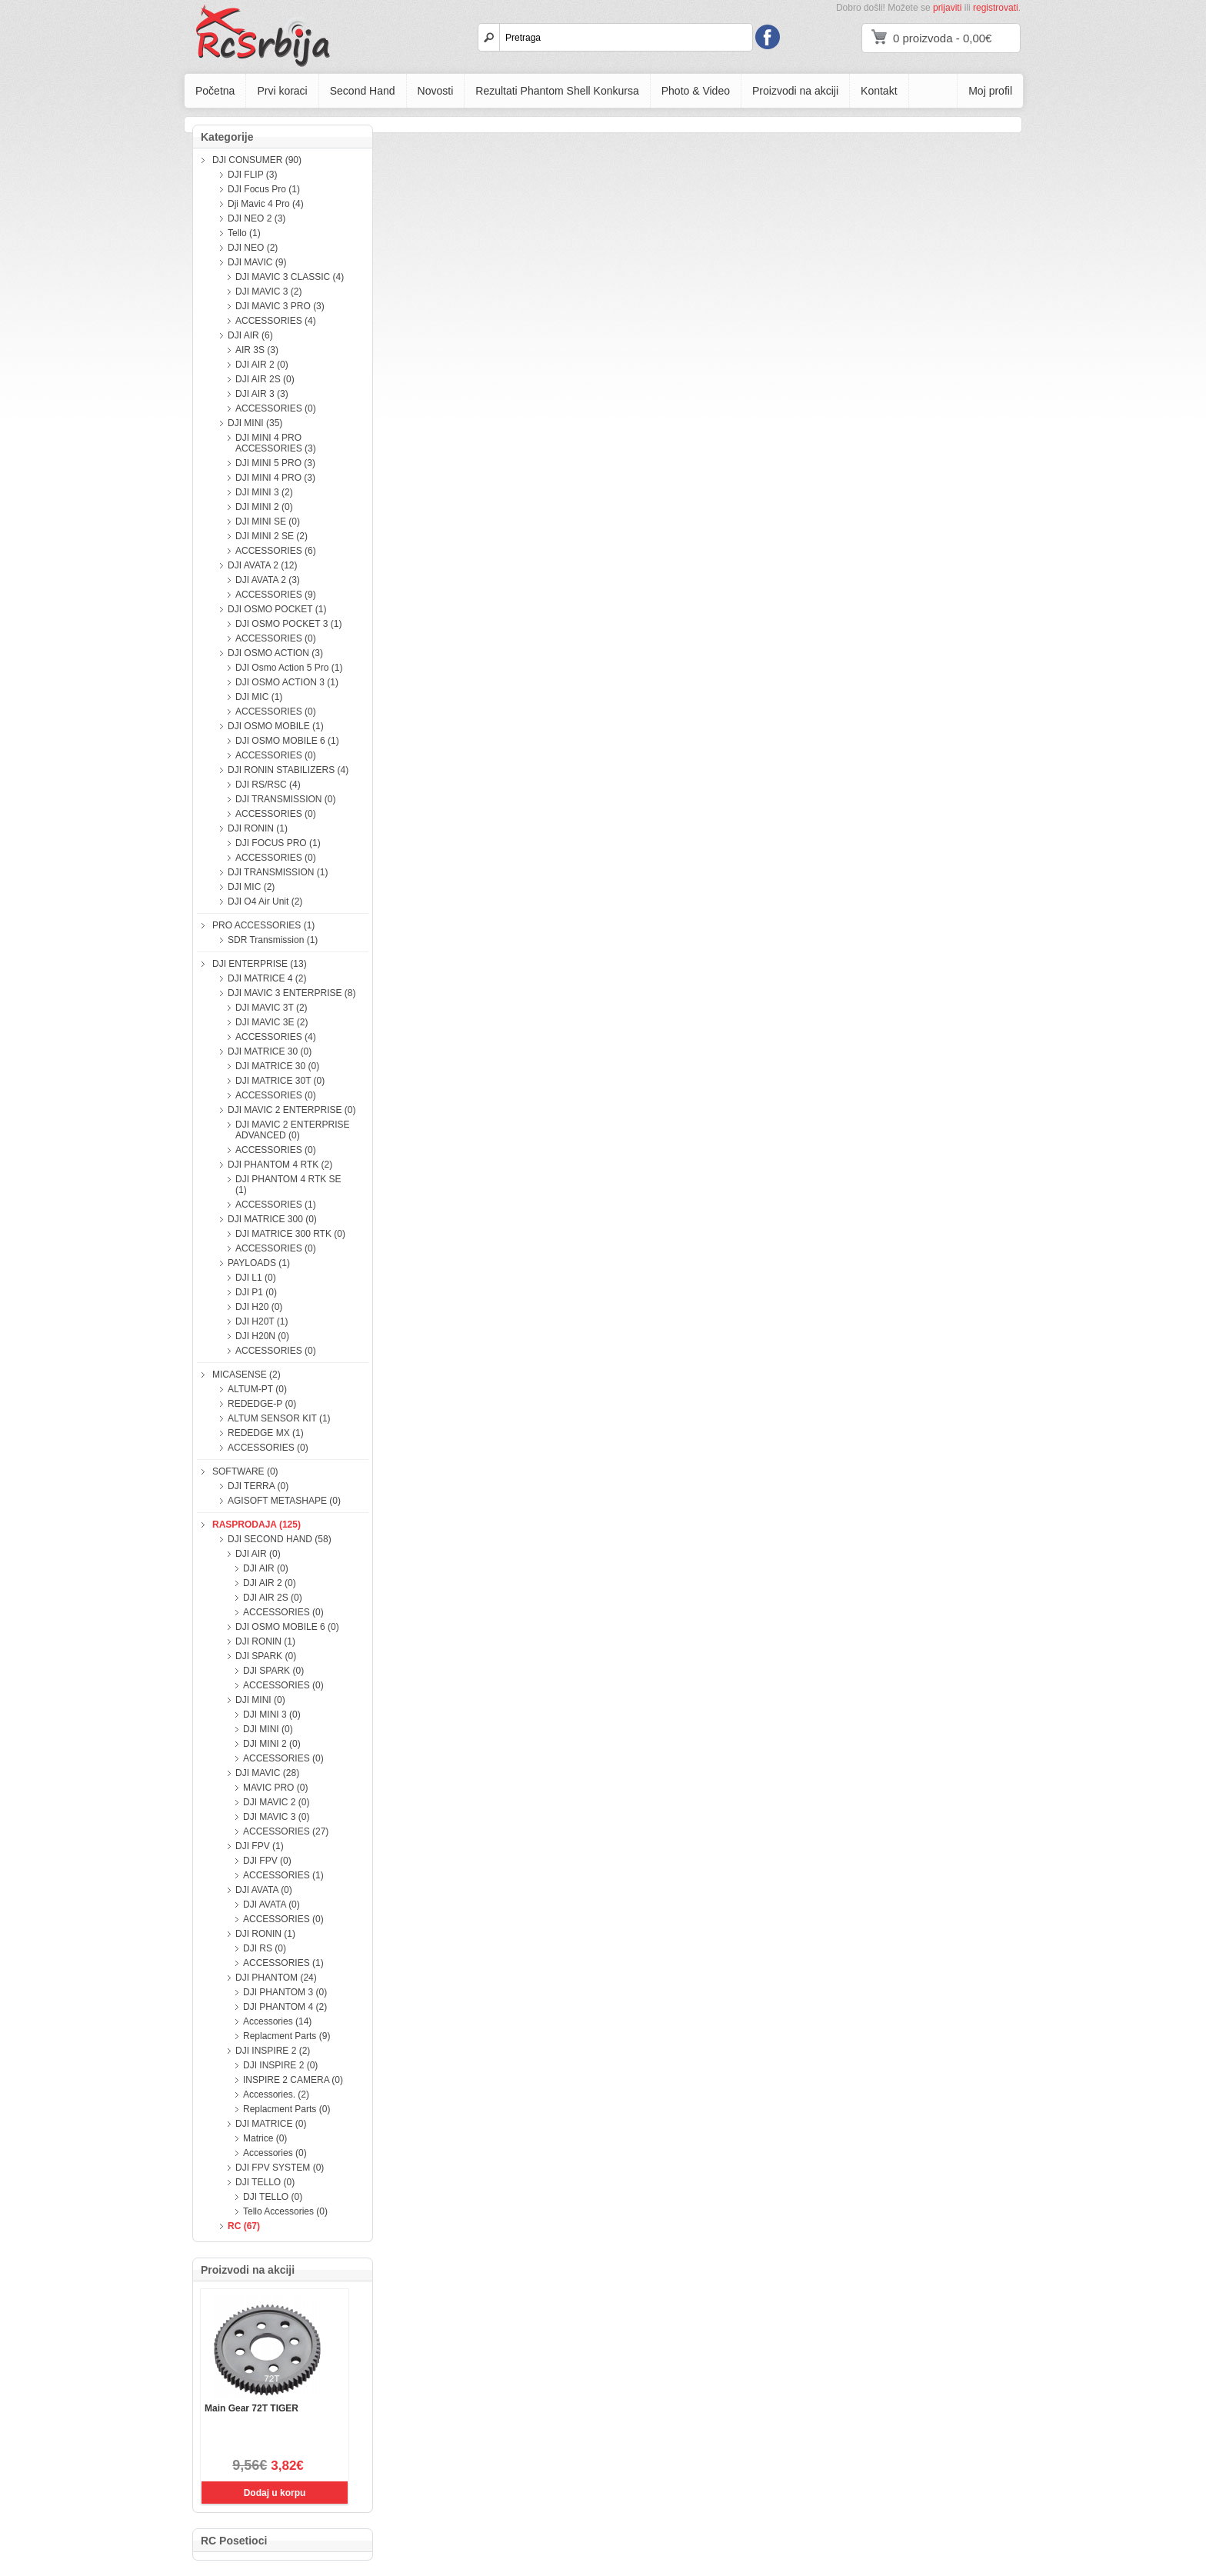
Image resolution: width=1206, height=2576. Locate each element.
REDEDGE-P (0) (262, 1403)
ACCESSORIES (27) (285, 1831)
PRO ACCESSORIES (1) (263, 925)
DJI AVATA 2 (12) (262, 565)
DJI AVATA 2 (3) (267, 580)
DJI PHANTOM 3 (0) (285, 1992)
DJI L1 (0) (255, 1277)
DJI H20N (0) (262, 1336)
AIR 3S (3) (256, 350)
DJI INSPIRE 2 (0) (280, 2065)
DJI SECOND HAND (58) (279, 1539)
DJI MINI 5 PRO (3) (275, 463)
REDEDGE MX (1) (266, 1433)
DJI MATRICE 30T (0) (280, 1080)
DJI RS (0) (264, 1948)
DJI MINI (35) (255, 423)
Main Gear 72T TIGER (251, 2408)
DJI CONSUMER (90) (257, 160)
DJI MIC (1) (258, 696)
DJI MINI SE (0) (267, 521)
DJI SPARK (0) (265, 1656)
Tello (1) (244, 233)
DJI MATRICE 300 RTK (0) (290, 1233)
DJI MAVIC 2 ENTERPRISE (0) (291, 1110)
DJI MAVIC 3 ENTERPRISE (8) (291, 993)
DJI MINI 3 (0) (272, 1714)
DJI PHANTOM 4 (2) (285, 2006)
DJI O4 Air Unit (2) (265, 901)
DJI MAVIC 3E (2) (271, 1022)
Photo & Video (695, 91)
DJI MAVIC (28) (267, 1773)
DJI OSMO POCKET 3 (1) (288, 623)
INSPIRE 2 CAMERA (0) (293, 2079)
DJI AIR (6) (250, 335)
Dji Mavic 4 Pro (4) (266, 203)
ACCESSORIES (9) (275, 594)
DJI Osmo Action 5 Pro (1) (288, 667)
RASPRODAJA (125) (256, 1524)
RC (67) (244, 2226)
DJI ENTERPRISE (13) (259, 963)
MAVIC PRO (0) (275, 1787)
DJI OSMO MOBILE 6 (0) (287, 1626)
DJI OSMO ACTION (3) (275, 653)
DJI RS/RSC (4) (268, 784)
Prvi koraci (282, 91)
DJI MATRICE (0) (270, 2123)
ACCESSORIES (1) (275, 1204)
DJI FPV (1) (259, 1846)
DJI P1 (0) (256, 1292)
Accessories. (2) (276, 2094)
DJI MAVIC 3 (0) (276, 1816)
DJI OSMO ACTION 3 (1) (286, 682)
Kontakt (879, 91)
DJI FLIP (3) (252, 174)
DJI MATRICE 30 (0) (269, 1051)
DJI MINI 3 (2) (264, 492)
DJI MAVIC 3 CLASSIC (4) (289, 277)
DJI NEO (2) (253, 247)
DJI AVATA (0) (263, 1890)
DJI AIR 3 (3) (261, 393)
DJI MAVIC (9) (257, 262)
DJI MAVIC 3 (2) (268, 291)
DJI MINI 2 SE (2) (271, 536)
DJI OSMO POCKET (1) (277, 609)
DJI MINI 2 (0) (264, 507)
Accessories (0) (275, 2153)
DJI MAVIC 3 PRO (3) (280, 306)
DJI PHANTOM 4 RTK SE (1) (288, 1184)
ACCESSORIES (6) (275, 550)
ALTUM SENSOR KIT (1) (279, 1418)
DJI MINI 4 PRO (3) (275, 477)
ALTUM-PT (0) (257, 1389)
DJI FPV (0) (267, 1860)
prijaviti (947, 7)
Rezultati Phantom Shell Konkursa (556, 91)
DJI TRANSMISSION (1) (278, 872)
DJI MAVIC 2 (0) (276, 1802)
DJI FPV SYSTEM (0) (279, 2167)
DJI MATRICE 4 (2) (267, 978)
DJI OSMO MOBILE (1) (276, 726)
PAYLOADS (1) (259, 1263)
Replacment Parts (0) (286, 2109)
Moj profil (990, 91)
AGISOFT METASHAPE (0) (284, 1500)
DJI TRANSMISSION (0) (285, 799)
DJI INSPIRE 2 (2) (272, 2050)
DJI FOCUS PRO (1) (278, 843)
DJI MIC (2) (251, 886)
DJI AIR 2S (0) (265, 379)
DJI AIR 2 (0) (261, 364)
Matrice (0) (265, 2138)
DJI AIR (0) (258, 1553)
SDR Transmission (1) (273, 940)
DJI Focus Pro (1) (264, 189)
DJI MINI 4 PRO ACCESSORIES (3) (275, 443)
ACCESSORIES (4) (275, 320)
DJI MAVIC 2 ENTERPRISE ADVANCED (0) (292, 1130)
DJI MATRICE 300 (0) (272, 1219)
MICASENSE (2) (246, 1374)
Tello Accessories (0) (285, 2211)
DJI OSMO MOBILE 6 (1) (287, 740)
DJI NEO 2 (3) (256, 218)
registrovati (995, 7)
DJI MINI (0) (260, 1700)
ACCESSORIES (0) (275, 408)
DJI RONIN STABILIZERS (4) (288, 770)
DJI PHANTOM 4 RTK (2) (280, 1164)
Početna (215, 91)
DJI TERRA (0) (258, 1486)
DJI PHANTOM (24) (276, 1977)
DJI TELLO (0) (265, 2182)
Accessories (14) (277, 2021)
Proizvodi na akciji (795, 91)
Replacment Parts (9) (286, 2036)
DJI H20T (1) (261, 1321)
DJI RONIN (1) (258, 828)
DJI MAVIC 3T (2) (271, 1007)
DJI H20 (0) (258, 1306)
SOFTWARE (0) (245, 1471)
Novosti (436, 91)
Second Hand (362, 91)
